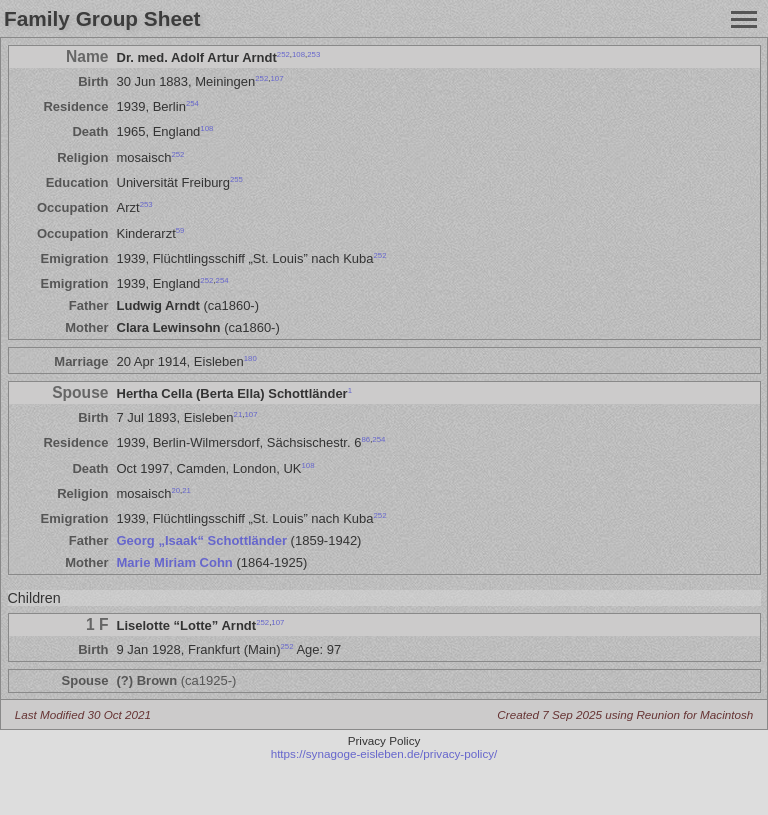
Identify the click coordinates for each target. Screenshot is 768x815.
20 (175, 490)
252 (283, 53)
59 (180, 229)
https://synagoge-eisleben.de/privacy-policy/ (384, 753)
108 (298, 53)
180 (250, 358)
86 (365, 439)
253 (313, 53)
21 (238, 414)
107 (276, 78)
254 (192, 103)
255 (236, 179)
